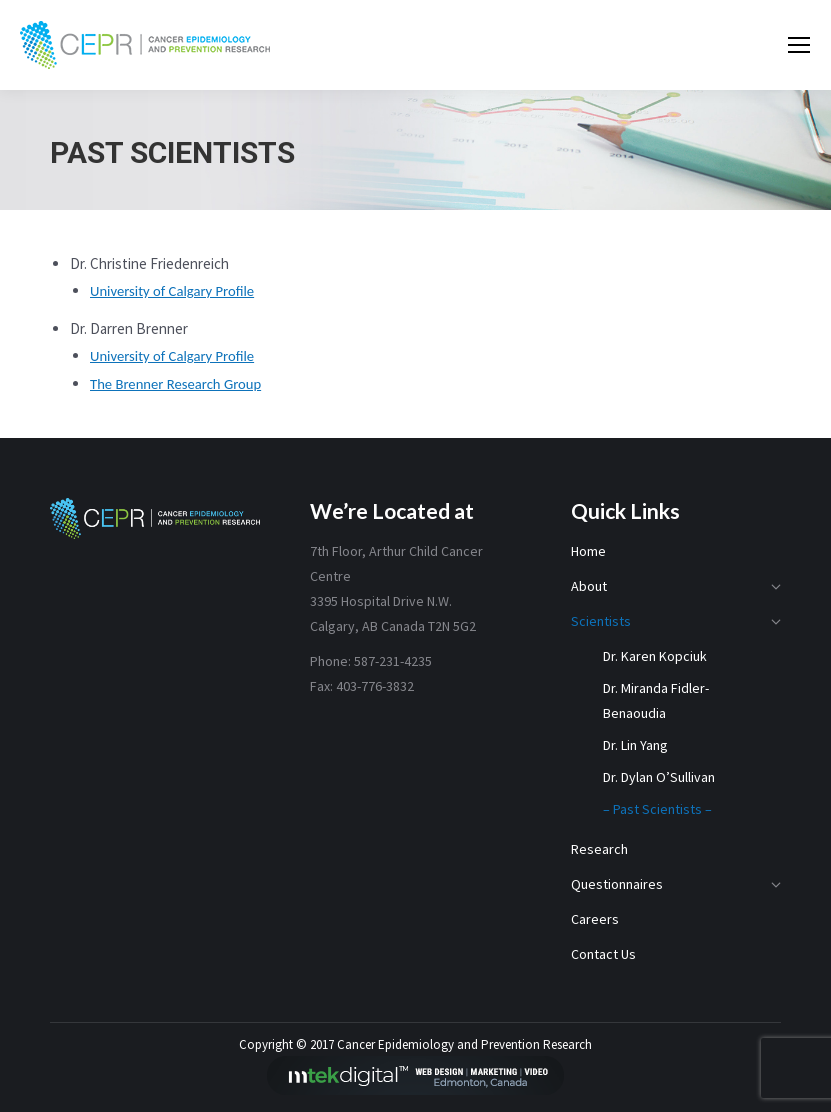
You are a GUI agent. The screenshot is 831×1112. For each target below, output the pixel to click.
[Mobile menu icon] (799, 45)
